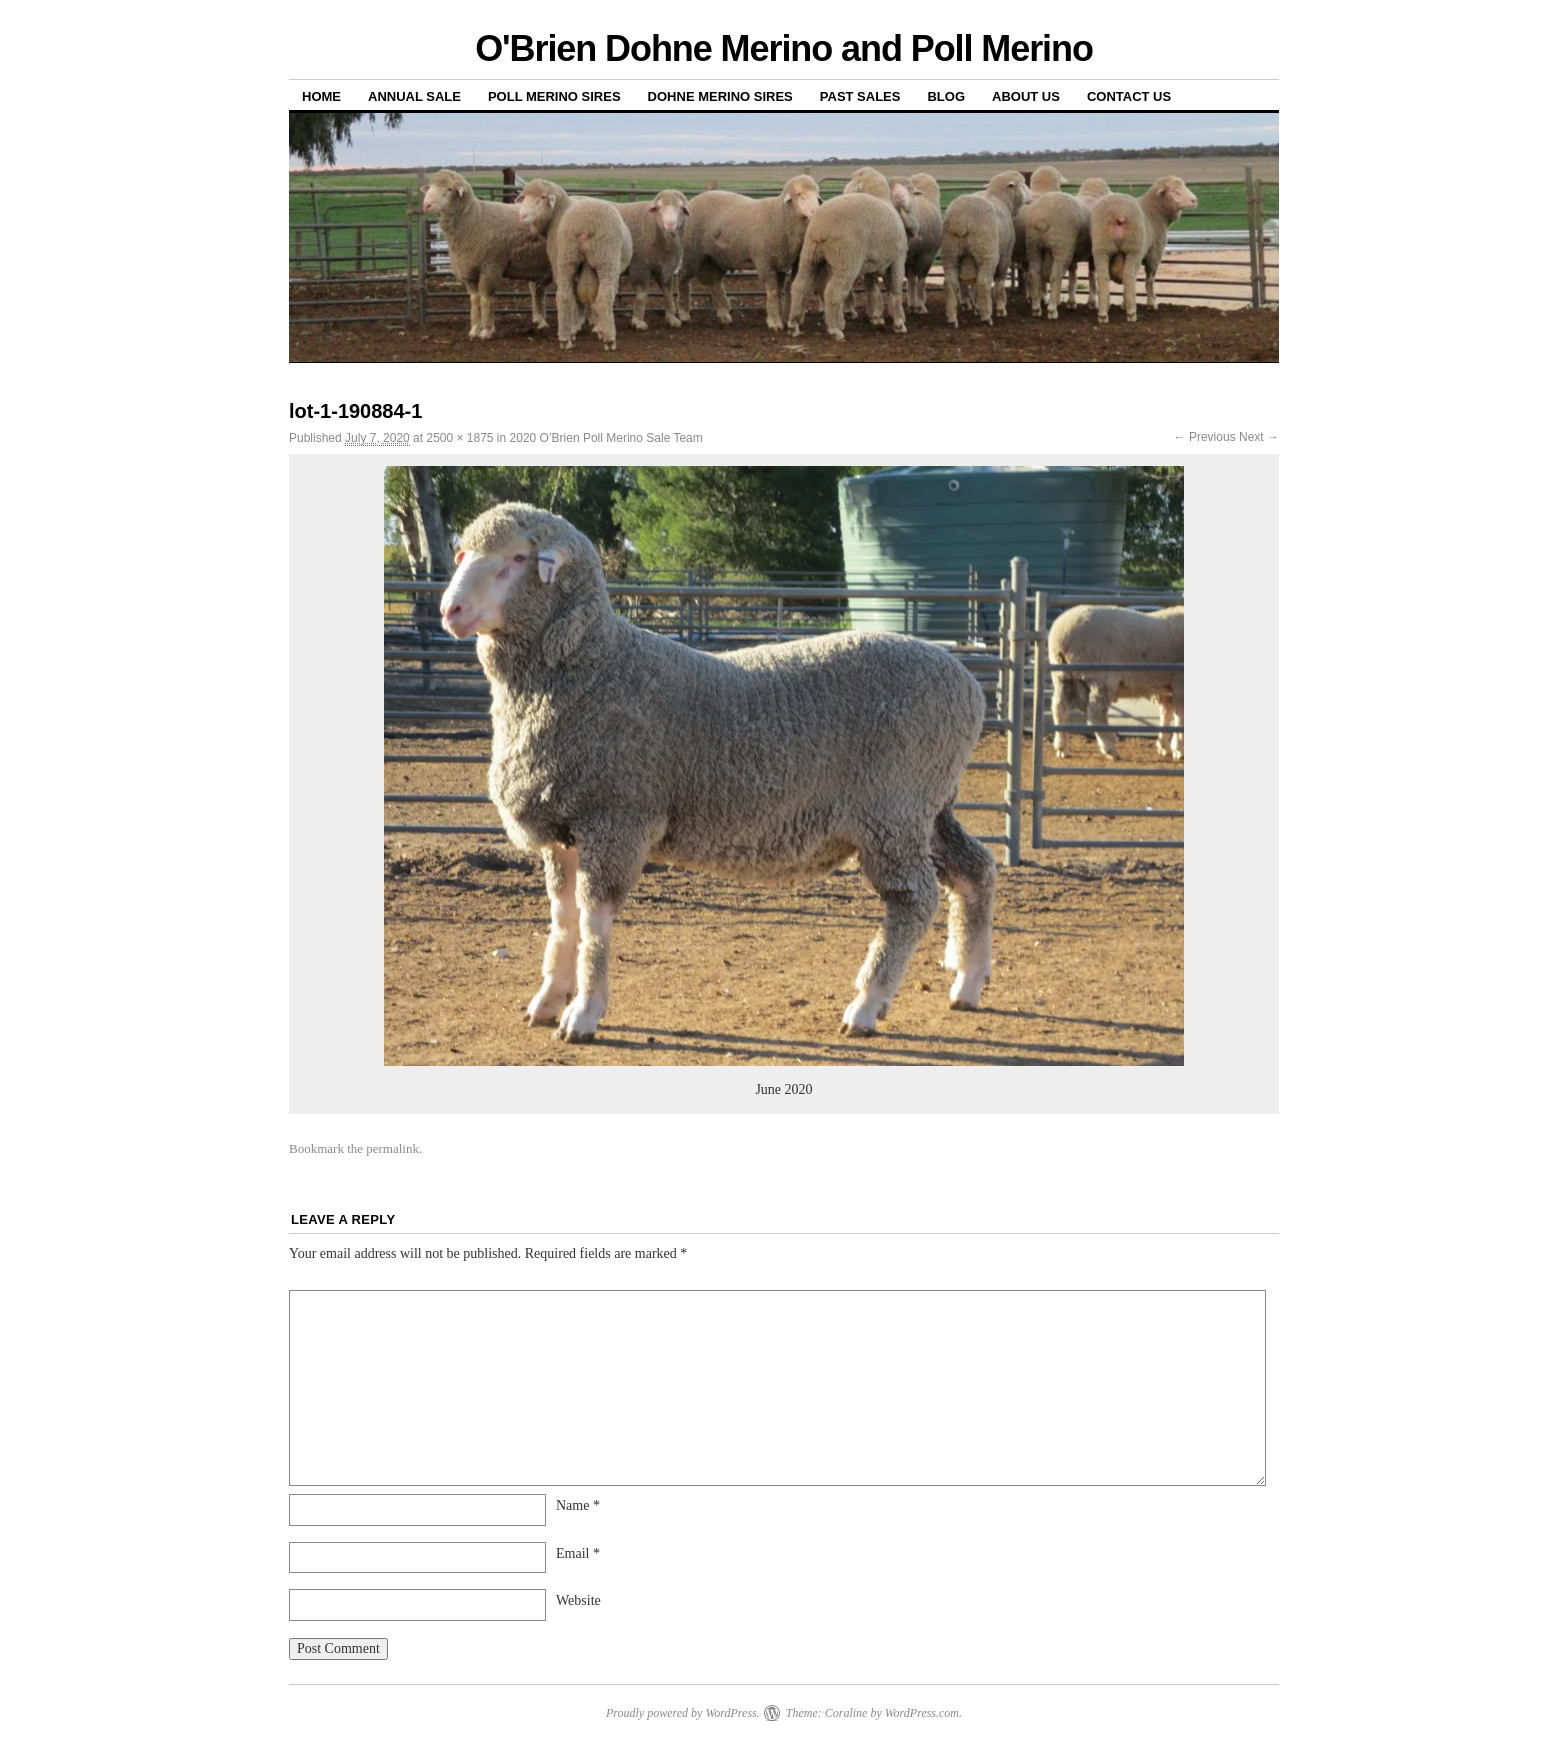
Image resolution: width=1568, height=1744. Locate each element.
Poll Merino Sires (554, 96)
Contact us (1129, 96)
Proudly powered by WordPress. (683, 1713)
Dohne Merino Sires (720, 96)
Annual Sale (414, 96)
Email (578, 1553)
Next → (1259, 437)
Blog (946, 96)
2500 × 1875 (459, 438)
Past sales (860, 96)
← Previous (1205, 437)
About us (1026, 96)
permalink (392, 1148)
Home (321, 96)
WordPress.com (922, 1713)
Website (578, 1600)
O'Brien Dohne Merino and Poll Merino (784, 48)
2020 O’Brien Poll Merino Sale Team (606, 438)
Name (578, 1505)
